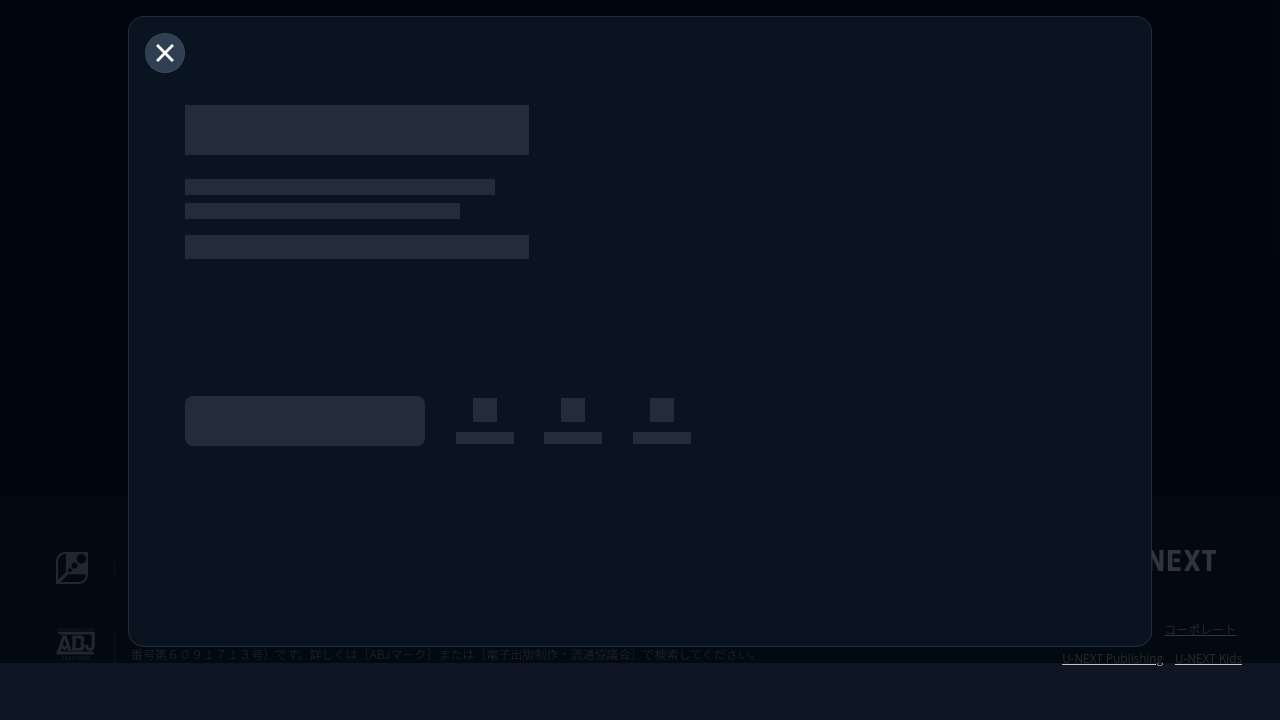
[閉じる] (165, 53)
